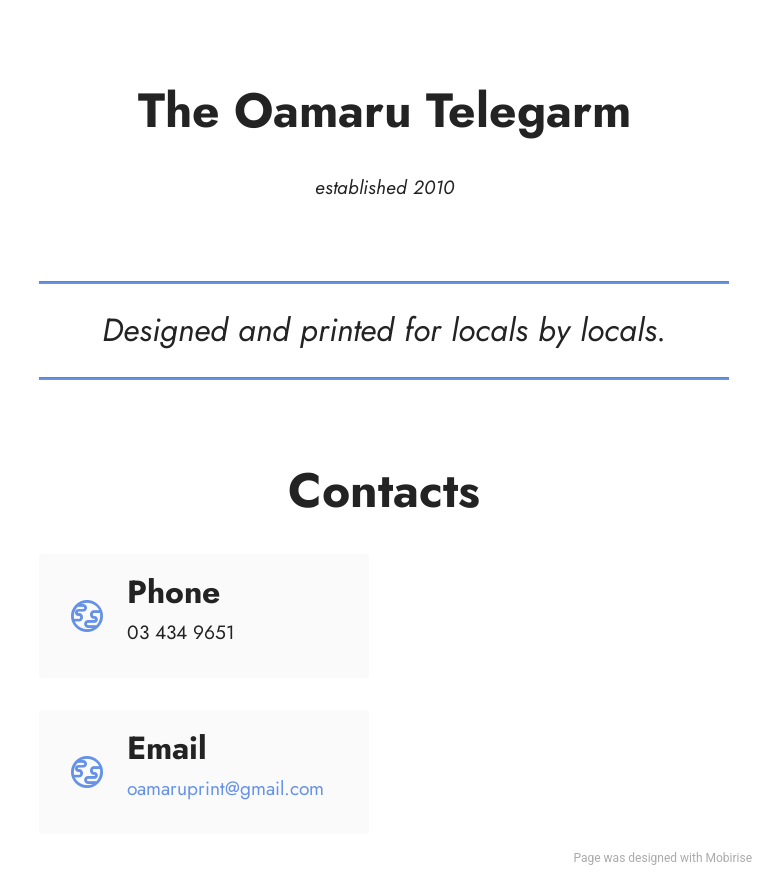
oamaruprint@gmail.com (225, 788)
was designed (640, 858)
